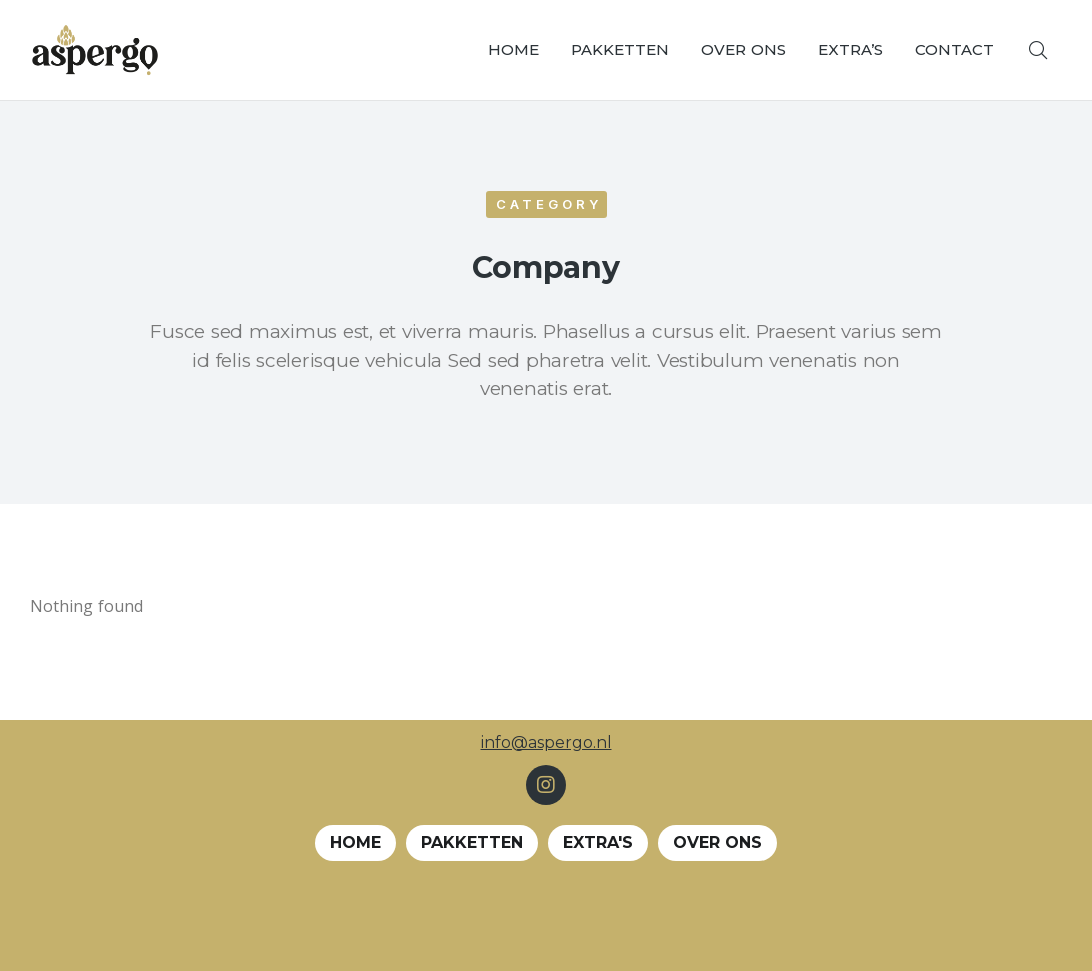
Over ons (717, 842)
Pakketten (472, 842)
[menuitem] (513, 50)
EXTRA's (598, 842)
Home (355, 842)
